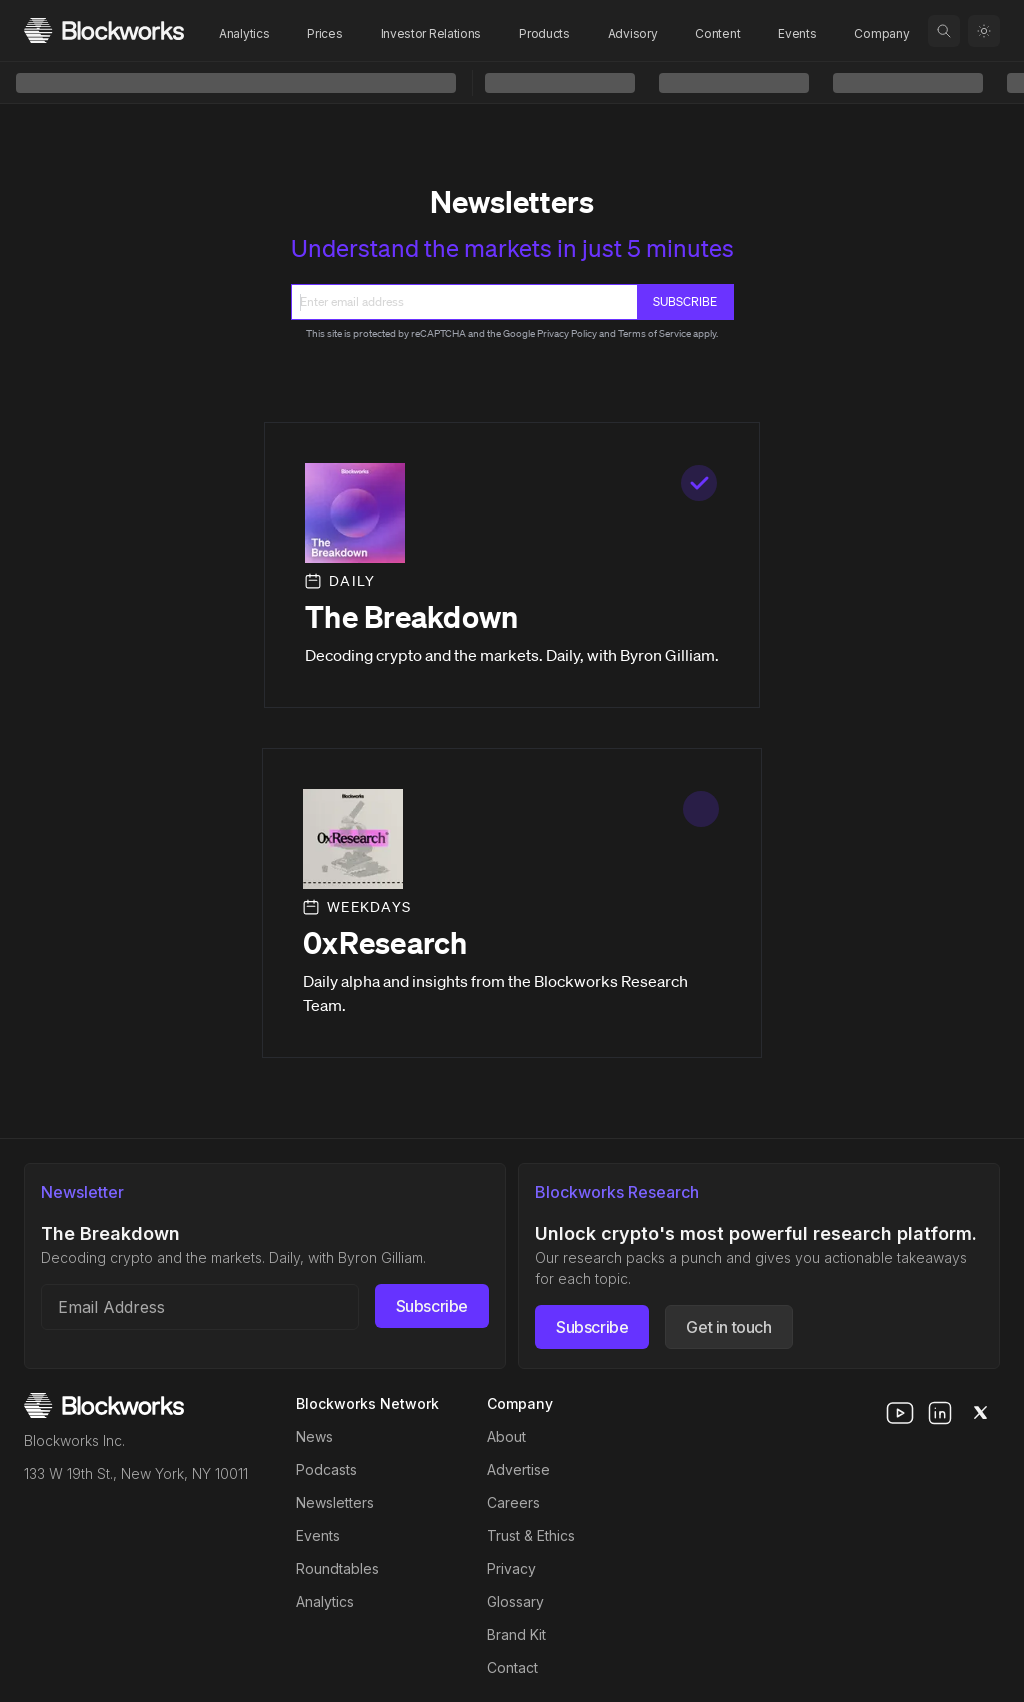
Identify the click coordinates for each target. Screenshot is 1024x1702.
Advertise (518, 1469)
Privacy (511, 1568)
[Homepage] (104, 30)
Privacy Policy (567, 333)
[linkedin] (940, 1413)
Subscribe (432, 1306)
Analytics (244, 33)
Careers (513, 1502)
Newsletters (335, 1502)
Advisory (633, 33)
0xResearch (385, 943)
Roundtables (337, 1568)
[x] (980, 1413)
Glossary (515, 1601)
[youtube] (900, 1413)
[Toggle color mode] (984, 31)
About (506, 1436)
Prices (324, 33)
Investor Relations (431, 33)
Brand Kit (516, 1634)
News (314, 1436)
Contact (512, 1667)
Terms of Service (654, 333)
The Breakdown (411, 617)
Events (797, 33)
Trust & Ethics (531, 1535)
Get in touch (728, 1327)
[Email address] (200, 1307)
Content (717, 33)
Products (544, 33)
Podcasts (326, 1469)
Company (881, 33)
